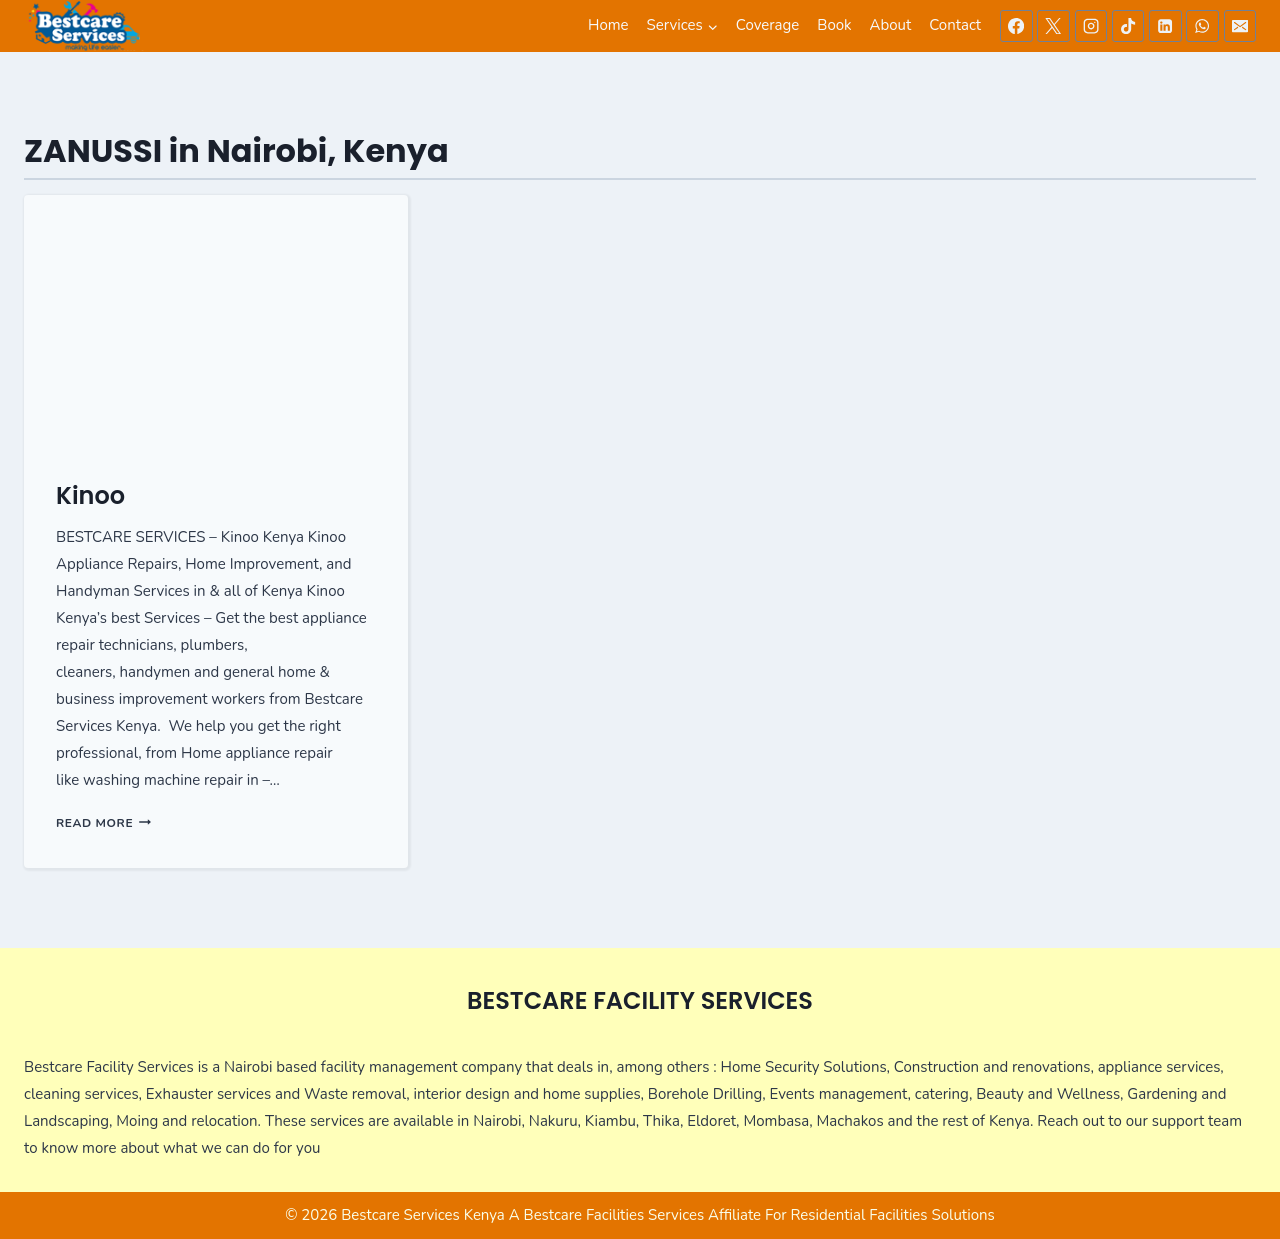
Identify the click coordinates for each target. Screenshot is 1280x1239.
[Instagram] (1091, 26)
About (891, 25)
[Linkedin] (1165, 26)
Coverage (767, 25)
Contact (955, 25)
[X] (1053, 26)
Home (608, 25)
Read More (103, 823)
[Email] (1240, 26)
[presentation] (216, 323)
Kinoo (90, 495)
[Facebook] (1016, 26)
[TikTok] (1128, 26)
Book (834, 25)
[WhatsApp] (1202, 26)
